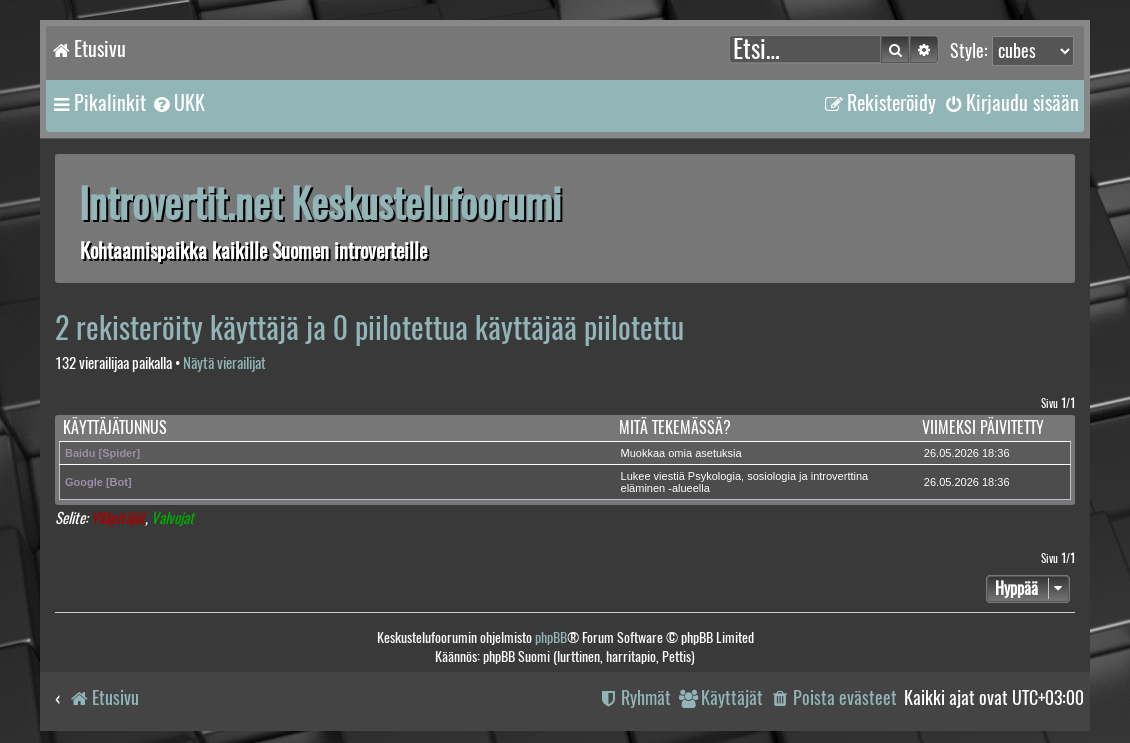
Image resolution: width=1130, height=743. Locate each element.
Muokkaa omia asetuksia (681, 453)
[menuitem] (178, 103)
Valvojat (172, 518)
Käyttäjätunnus (115, 427)
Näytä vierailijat (224, 363)
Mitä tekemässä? (675, 427)
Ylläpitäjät (118, 518)
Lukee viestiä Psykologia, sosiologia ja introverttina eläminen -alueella (745, 482)
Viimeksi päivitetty (983, 427)
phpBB (551, 637)
